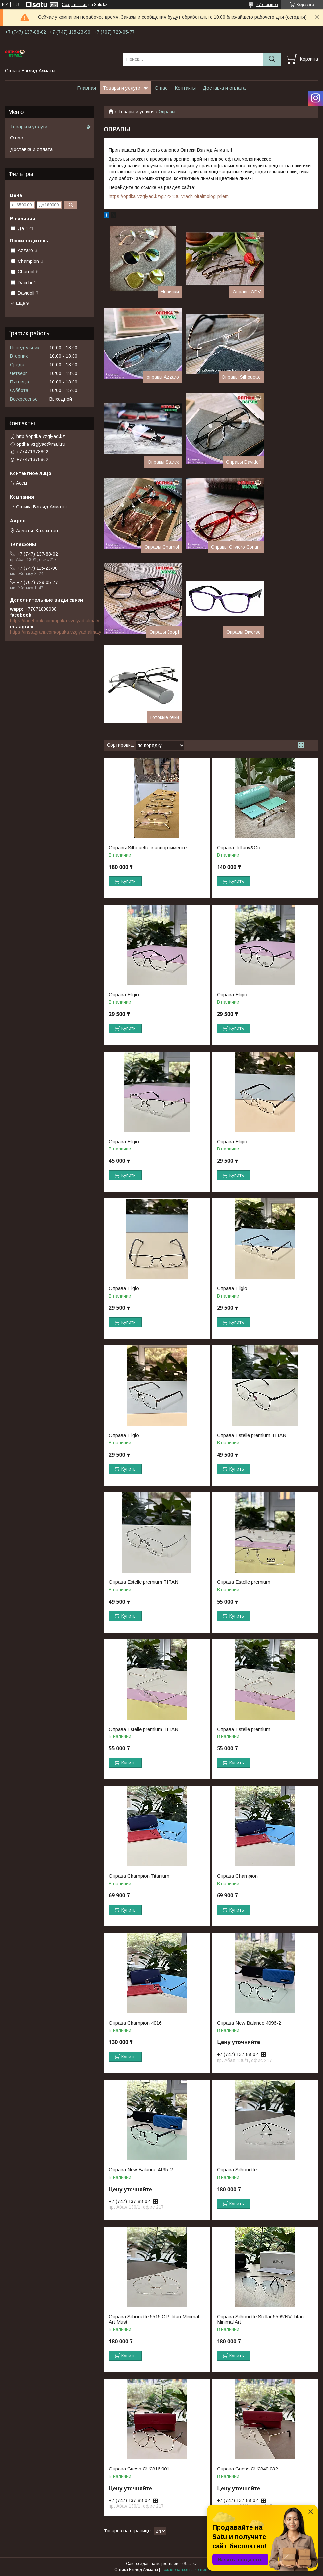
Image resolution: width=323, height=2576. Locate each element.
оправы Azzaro (163, 377)
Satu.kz (190, 2563)
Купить (128, 881)
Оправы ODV (247, 291)
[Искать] (272, 59)
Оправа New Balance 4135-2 (141, 2169)
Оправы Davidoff (243, 462)
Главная (86, 88)
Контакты (185, 88)
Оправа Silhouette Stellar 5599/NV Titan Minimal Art (260, 2319)
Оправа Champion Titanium (139, 1876)
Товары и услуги (121, 88)
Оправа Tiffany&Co (238, 847)
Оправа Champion (237, 1876)
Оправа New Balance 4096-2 (249, 2023)
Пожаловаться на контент (185, 2569)
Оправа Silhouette (237, 2169)
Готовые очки (164, 717)
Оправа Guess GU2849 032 (247, 2468)
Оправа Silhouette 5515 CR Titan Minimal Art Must (154, 2319)
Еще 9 (22, 303)
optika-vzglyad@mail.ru (40, 444)
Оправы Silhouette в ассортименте (148, 847)
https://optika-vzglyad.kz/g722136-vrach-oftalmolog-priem (169, 196)
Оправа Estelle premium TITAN (251, 1435)
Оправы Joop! (164, 632)
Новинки (170, 291)
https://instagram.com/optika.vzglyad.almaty (55, 632)
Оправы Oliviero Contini (236, 547)
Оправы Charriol (161, 547)
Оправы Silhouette (241, 377)
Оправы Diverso (243, 632)
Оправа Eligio (124, 994)
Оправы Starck (163, 462)
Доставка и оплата (224, 88)
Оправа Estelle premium (243, 1582)
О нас (161, 88)
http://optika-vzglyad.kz (40, 436)
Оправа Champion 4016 (135, 2023)
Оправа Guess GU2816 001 (139, 2468)
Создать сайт (74, 4)
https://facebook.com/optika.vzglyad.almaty (54, 620)
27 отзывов (267, 4)
